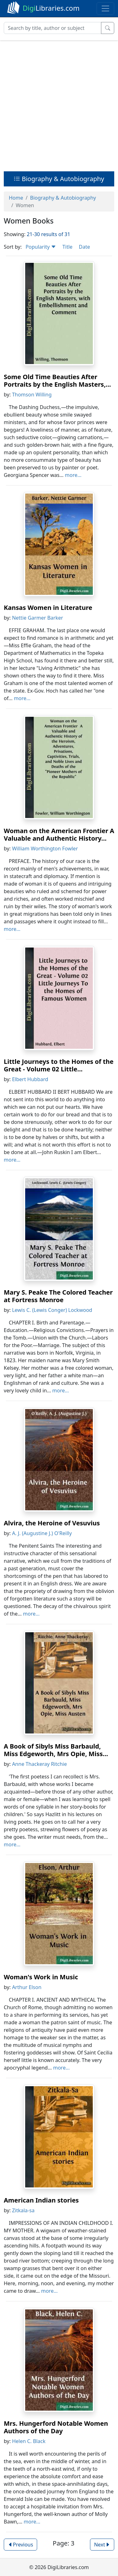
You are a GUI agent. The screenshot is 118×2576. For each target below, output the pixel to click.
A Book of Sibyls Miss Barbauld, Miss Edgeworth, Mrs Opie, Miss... (56, 1750)
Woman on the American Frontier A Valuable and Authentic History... (59, 834)
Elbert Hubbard (30, 1079)
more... (73, 475)
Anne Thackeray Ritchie (39, 1764)
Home (16, 197)
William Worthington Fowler (45, 848)
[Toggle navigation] (105, 8)
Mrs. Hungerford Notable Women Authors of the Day (56, 2427)
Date (84, 246)
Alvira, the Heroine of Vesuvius (52, 1523)
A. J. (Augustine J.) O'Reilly (42, 1533)
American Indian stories (41, 2200)
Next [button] (102, 2544)
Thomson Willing (32, 394)
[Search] (52, 28)
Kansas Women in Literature (48, 607)
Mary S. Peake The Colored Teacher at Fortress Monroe (58, 1296)
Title (67, 246)
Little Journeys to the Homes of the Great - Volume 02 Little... (59, 1065)
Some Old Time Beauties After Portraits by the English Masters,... (57, 381)
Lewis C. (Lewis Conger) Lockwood (52, 1310)
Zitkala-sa (23, 2210)
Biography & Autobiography (59, 178)
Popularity (40, 246)
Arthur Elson (26, 1987)
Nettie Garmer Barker (37, 617)
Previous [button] (20, 2544)
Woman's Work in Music (41, 1977)
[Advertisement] (59, 104)
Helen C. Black (28, 2441)
